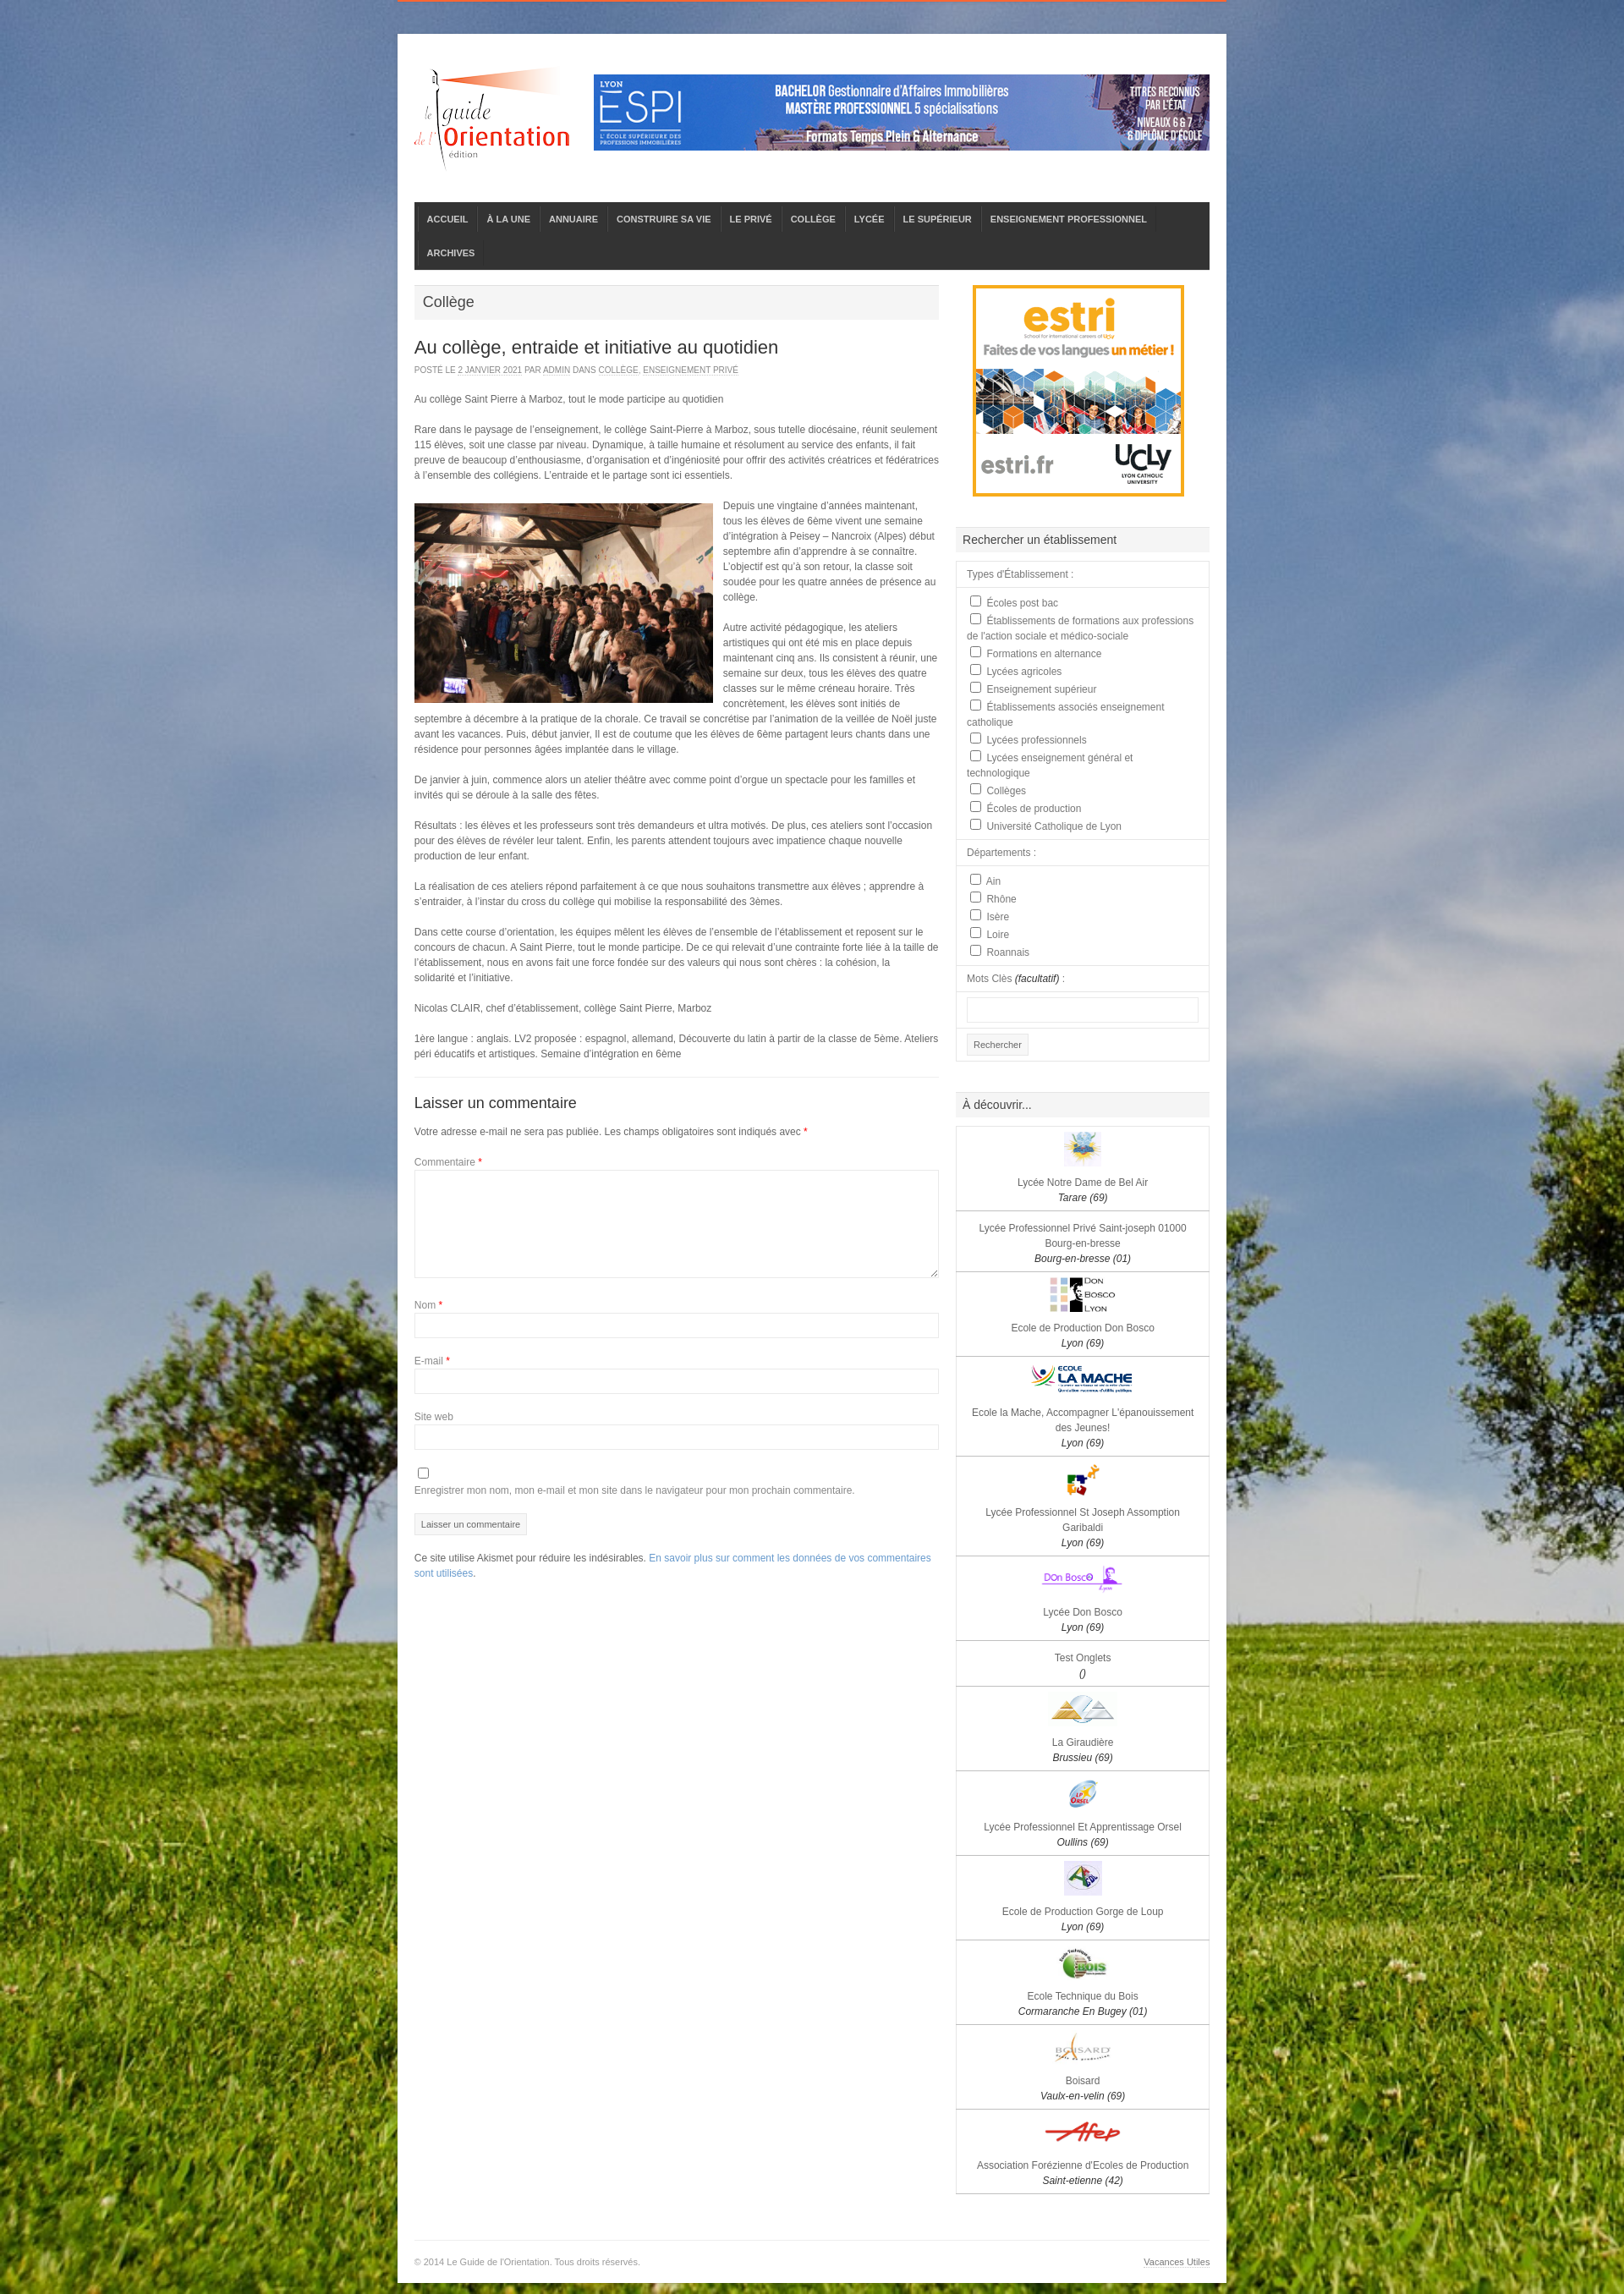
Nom (428, 1305)
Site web (433, 1417)
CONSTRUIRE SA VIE (663, 219)
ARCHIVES (451, 253)
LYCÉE (869, 219)
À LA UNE (508, 219)
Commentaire (448, 1162)
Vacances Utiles (1177, 2262)
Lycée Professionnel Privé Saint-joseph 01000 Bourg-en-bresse (1083, 1243)
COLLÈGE (813, 219)
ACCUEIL (448, 219)
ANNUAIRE (573, 219)
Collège (619, 370)
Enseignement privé (690, 370)
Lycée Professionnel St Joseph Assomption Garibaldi (1082, 1527)
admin (556, 370)
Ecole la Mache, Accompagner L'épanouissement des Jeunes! (1082, 1428)
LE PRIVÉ (751, 219)
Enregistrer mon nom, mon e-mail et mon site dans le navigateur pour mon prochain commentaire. (634, 1490)
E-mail (432, 1361)
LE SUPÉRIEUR (937, 219)
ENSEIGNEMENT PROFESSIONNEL (1068, 219)
